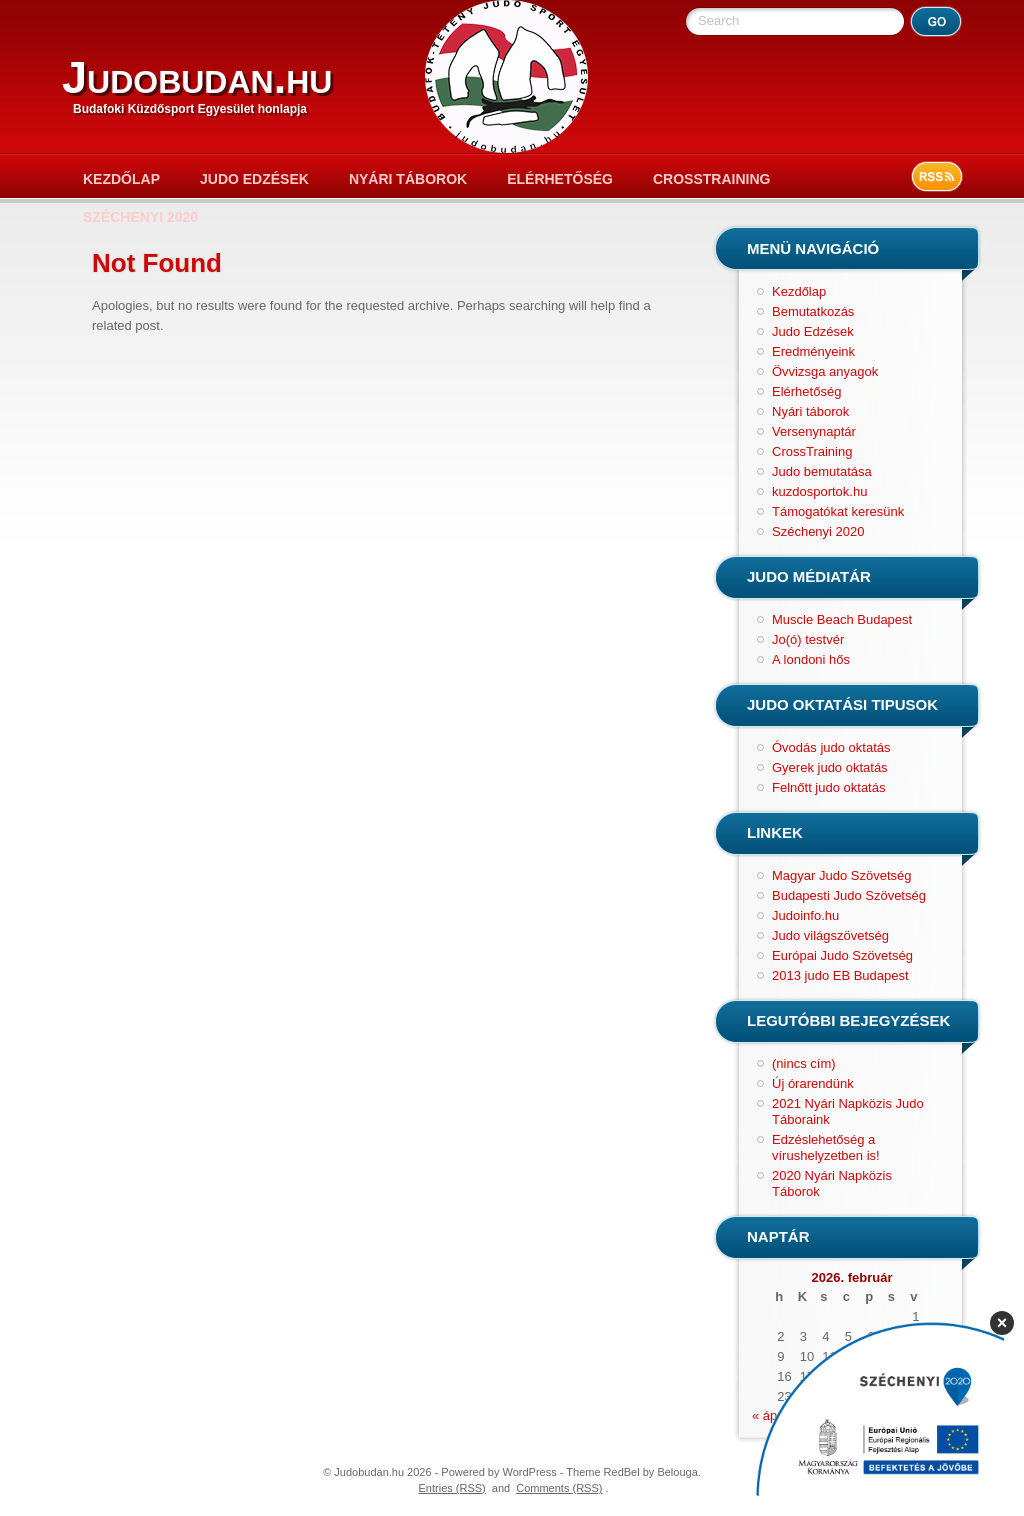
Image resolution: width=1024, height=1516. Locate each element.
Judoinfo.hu (805, 915)
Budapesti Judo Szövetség (849, 895)
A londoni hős (811, 659)
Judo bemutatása (822, 471)
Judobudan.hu (197, 77)
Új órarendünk (813, 1083)
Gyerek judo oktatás (830, 767)
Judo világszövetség (830, 935)
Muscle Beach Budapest (842, 619)
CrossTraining (711, 179)
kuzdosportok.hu (819, 491)
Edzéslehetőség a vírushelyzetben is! (826, 1147)
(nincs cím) (804, 1063)
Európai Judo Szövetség (842, 955)
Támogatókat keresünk (838, 511)
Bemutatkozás (813, 311)
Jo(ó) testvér (808, 639)
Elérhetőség (560, 179)
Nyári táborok (408, 179)
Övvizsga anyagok (825, 371)
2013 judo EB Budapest (840, 975)
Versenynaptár (814, 431)
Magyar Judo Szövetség (841, 875)
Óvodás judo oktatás (831, 747)
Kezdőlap (121, 179)
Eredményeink (813, 351)
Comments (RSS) (559, 1488)
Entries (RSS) (452, 1488)
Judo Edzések (254, 179)
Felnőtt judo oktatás (828, 787)
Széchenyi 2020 (140, 217)
